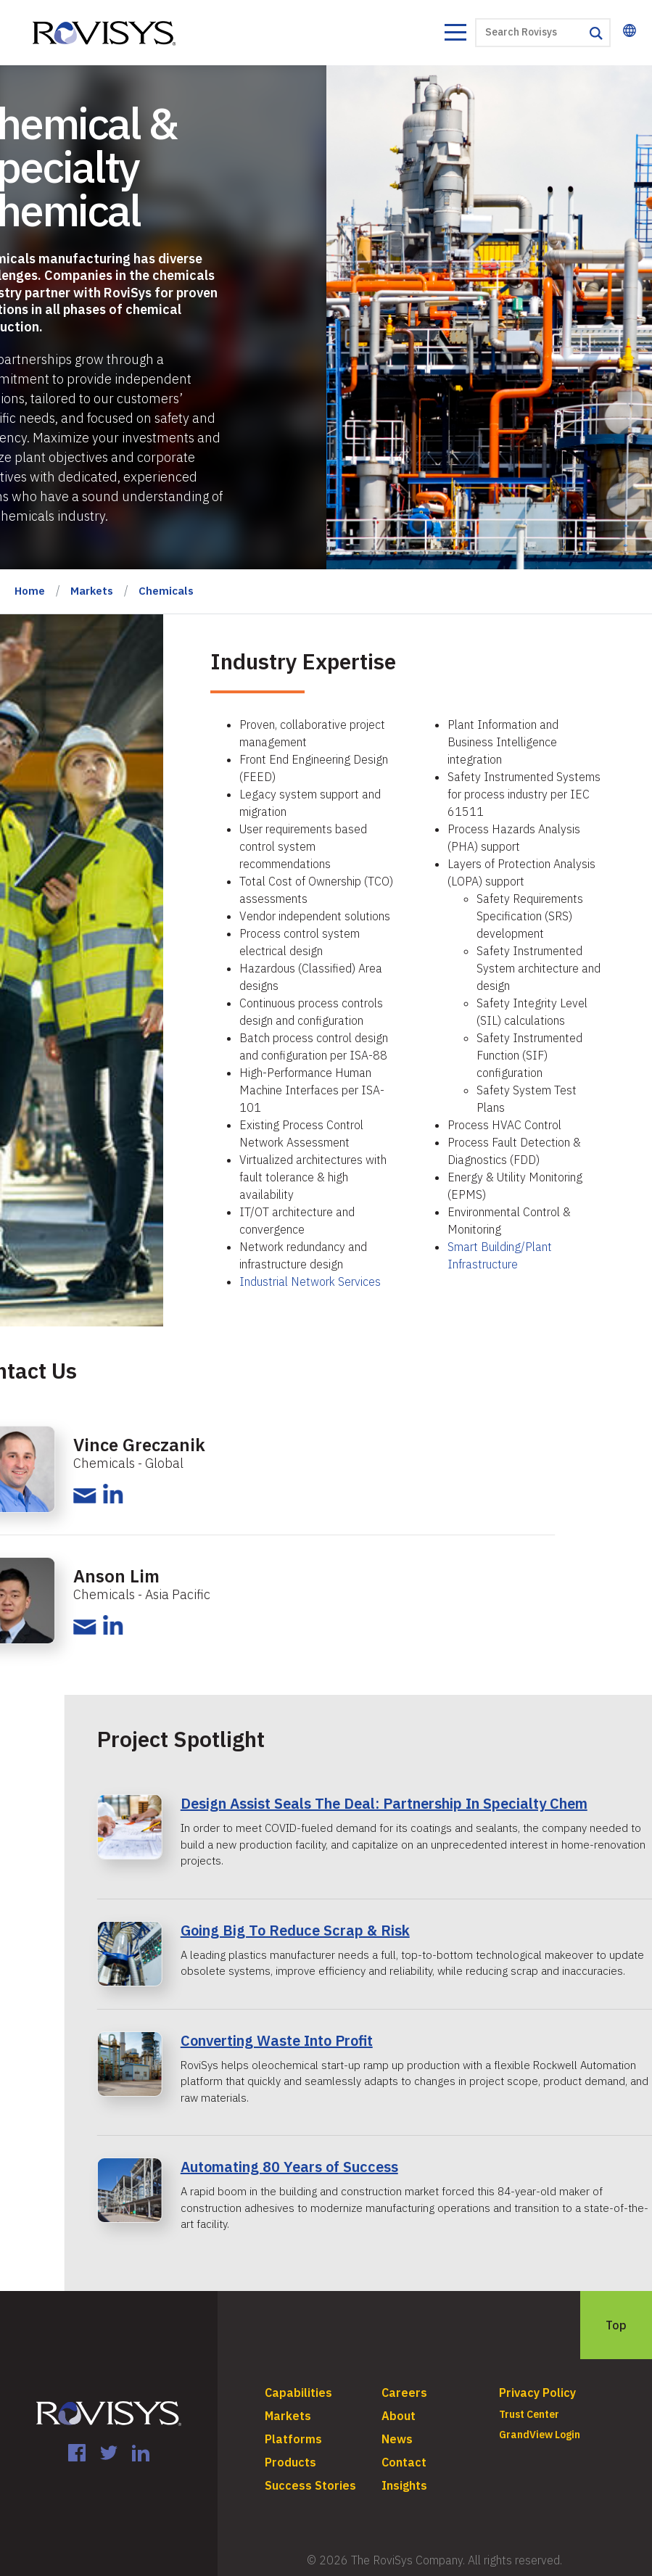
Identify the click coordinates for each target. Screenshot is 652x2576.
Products (290, 2462)
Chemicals (166, 591)
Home (30, 591)
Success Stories (310, 2485)
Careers (404, 2392)
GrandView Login (539, 2434)
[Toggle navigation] (455, 34)
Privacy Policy (537, 2392)
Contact (403, 2462)
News (397, 2439)
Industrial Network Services (310, 1281)
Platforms (293, 2439)
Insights (404, 2485)
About (398, 2415)
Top (616, 2325)
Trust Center (529, 2414)
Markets (91, 591)
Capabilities (298, 2392)
